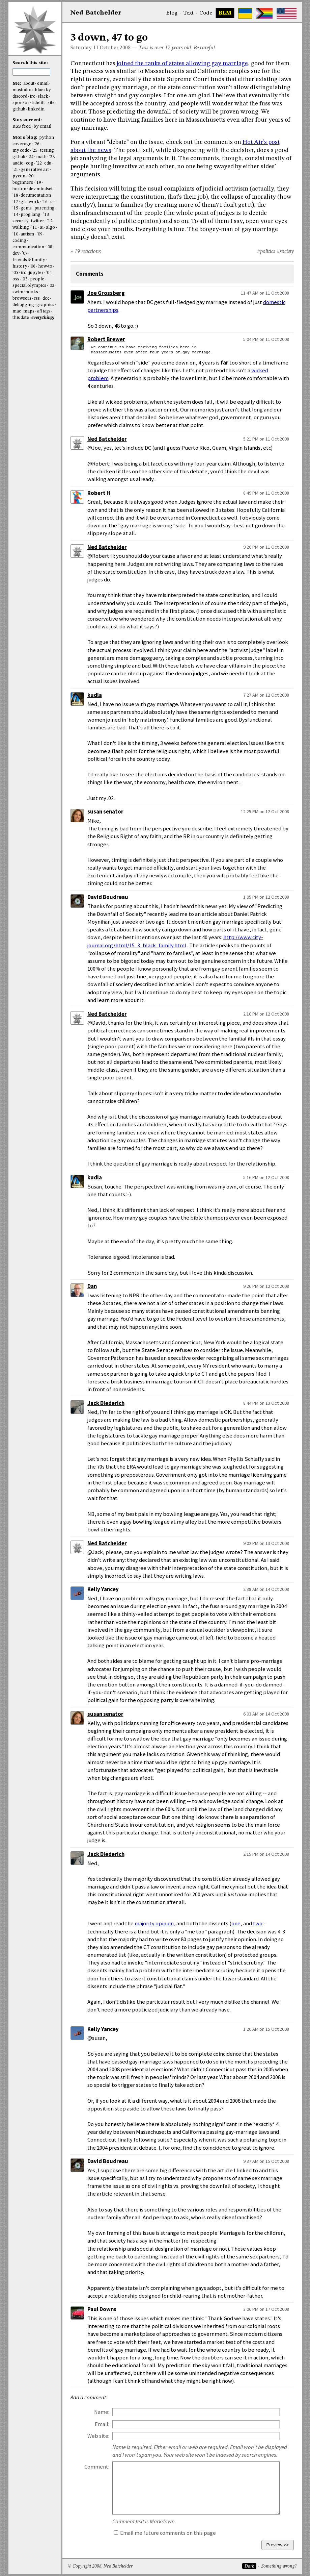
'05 (15, 273)
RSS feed (21, 126)
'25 (34, 150)
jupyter (36, 273)
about (28, 83)
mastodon (22, 90)
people (37, 279)
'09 (40, 234)
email (43, 83)
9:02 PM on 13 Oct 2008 (266, 1543)
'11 (34, 227)
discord (19, 96)
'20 (30, 176)
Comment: (96, 2466)
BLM (225, 13)
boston (19, 189)
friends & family (29, 260)
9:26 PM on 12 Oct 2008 (266, 1286)
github (18, 109)
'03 (24, 279)
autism (27, 234)
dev (16, 253)
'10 (15, 234)
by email (42, 126)
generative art (35, 170)
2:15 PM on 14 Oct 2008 (266, 1854)
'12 (50, 221)
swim (17, 292)
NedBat (96, 12)
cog (29, 163)
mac (16, 311)
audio (18, 163)
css (37, 298)
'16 (45, 202)
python (46, 137)
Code (205, 13)
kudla (94, 695)
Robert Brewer (106, 339)
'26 (36, 144)
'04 (49, 273)
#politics (266, 251)
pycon (18, 176)
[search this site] (31, 72)
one (236, 1923)
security (20, 221)
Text (188, 13)
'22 (39, 163)
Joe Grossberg (106, 293)
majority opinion (154, 1923)
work (34, 202)
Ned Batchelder (107, 439)
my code (20, 150)
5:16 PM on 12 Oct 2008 (266, 1177)
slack (43, 96)
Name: (101, 2412)
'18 (15, 195)
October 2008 (115, 48)
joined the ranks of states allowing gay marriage (182, 63)
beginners (22, 182)
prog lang (30, 214)
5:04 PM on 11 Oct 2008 (266, 339)
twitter (37, 221)
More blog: (25, 137)
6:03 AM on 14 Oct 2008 (266, 1714)
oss (15, 279)
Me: (17, 83)
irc (32, 96)
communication (28, 247)
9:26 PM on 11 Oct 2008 (266, 547)
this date (20, 318)
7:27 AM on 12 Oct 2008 (266, 695)
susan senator (105, 811)
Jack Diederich (105, 1403)
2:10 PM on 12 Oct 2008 (266, 1014)
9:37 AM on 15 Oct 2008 (266, 2161)
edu (47, 163)
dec (46, 298)
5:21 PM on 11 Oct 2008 (266, 439)
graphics (45, 305)
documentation (36, 195)
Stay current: (27, 120)
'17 (15, 202)
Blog (171, 13)
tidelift (38, 103)
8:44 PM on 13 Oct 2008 (266, 1403)
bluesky (43, 90)
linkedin (36, 109)
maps (28, 311)
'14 (15, 214)
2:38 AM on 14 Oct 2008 (266, 1589)
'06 (32, 266)
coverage (21, 144)
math (41, 157)
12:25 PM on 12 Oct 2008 (265, 811)
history (19, 266)
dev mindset (41, 189)
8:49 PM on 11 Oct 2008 (266, 493)
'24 (30, 157)
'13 (46, 214)
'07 (25, 253)
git (23, 202)
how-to (45, 266)
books (32, 292)
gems (26, 208)
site (51, 103)
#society (285, 251)
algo (50, 227)
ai (42, 227)
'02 (51, 285)
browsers (21, 298)
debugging (23, 305)
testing (47, 150)
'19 (38, 182)
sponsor (20, 103)
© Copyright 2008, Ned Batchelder (100, 2566)
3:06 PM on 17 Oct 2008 (266, 2309)
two (257, 1923)
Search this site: (30, 63)
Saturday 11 (84, 48)
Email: (102, 2424)
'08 (49, 247)
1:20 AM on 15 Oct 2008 (266, 2029)
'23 (52, 157)
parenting (44, 208)
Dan (92, 1286)
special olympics (29, 285)
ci (52, 202)
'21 (15, 170)
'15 (15, 208)
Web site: (98, 2436)
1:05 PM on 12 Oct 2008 (266, 897)
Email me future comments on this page (165, 2532)
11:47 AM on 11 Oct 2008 (265, 293)
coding (19, 241)
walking (20, 227)
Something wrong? (279, 2566)
